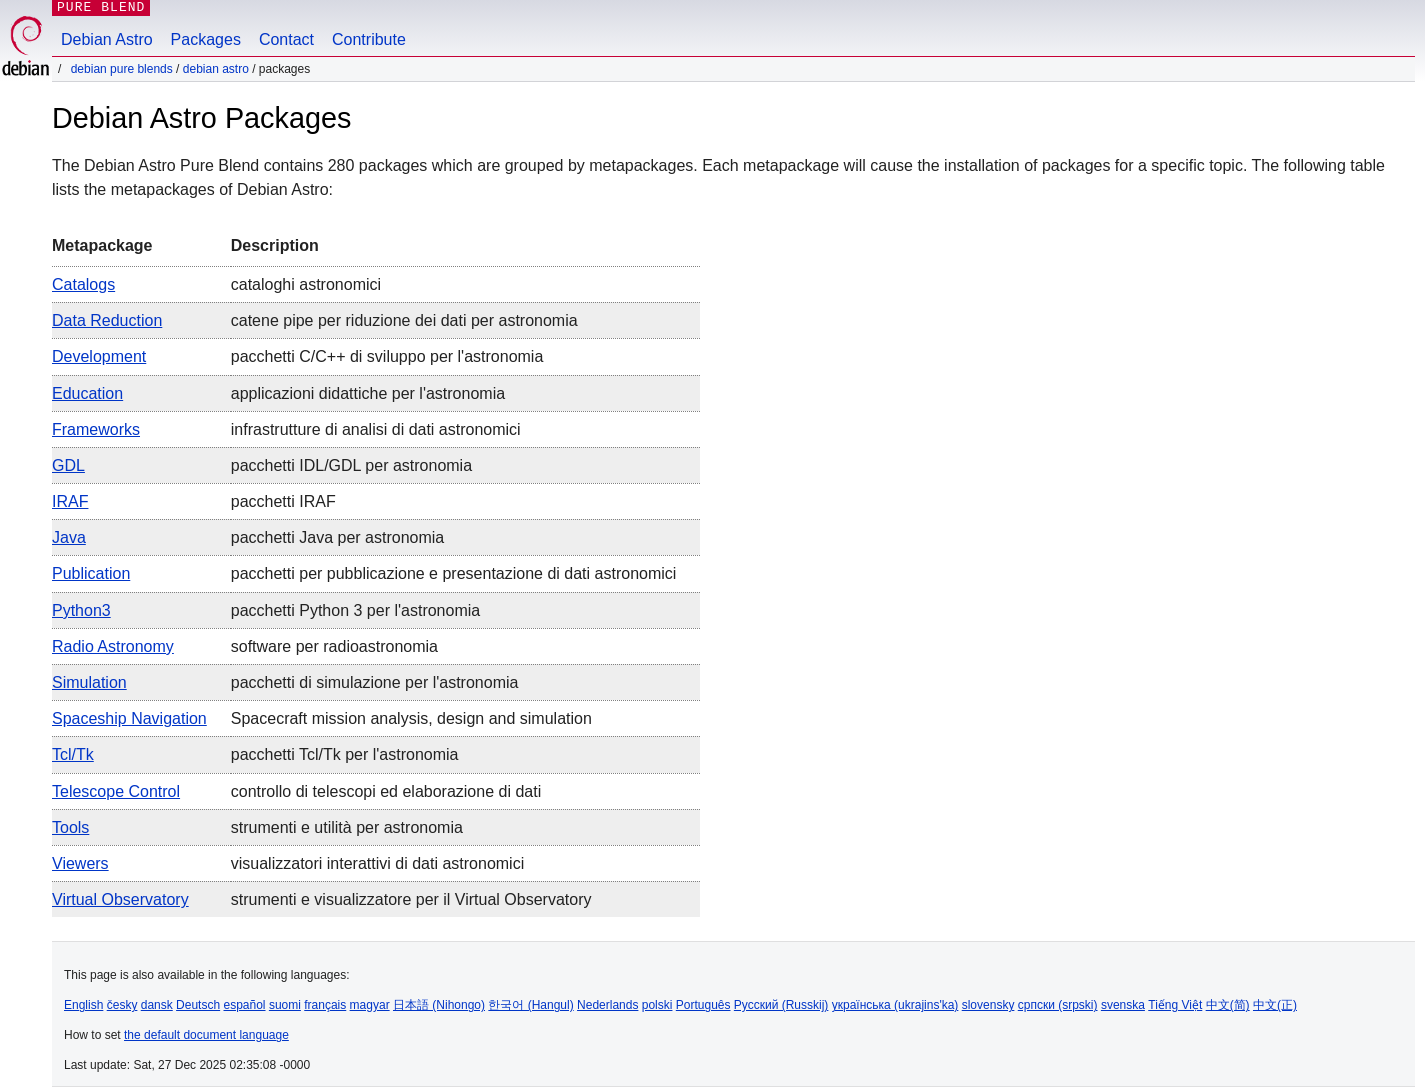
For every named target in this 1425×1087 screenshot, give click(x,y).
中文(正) (1275, 1005)
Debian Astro (107, 39)
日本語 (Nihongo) (439, 1005)
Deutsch (198, 1005)
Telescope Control (116, 791)
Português (703, 1005)
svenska (1123, 1005)
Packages (206, 39)
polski (657, 1005)
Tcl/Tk (73, 754)
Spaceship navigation (129, 718)
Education (87, 393)
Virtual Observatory (120, 899)
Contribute (369, 39)
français (325, 1005)
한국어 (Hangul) (530, 1005)
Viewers (80, 863)
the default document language (206, 1035)
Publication (91, 573)
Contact (286, 39)
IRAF (70, 501)
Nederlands (607, 1005)
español (244, 1005)
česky (122, 1005)
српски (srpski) (1058, 1005)
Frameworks (96, 429)
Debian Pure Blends (122, 69)
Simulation (89, 682)
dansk (157, 1005)
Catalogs (83, 284)
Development (99, 356)
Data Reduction (107, 320)
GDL (68, 465)
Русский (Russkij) (781, 1005)
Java (69, 537)
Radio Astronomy (113, 646)
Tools (70, 827)
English (83, 1005)
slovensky (988, 1005)
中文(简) (1228, 1005)
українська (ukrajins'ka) (895, 1005)
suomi (285, 1005)
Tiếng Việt (1175, 1005)
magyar (370, 1005)
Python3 (81, 610)
